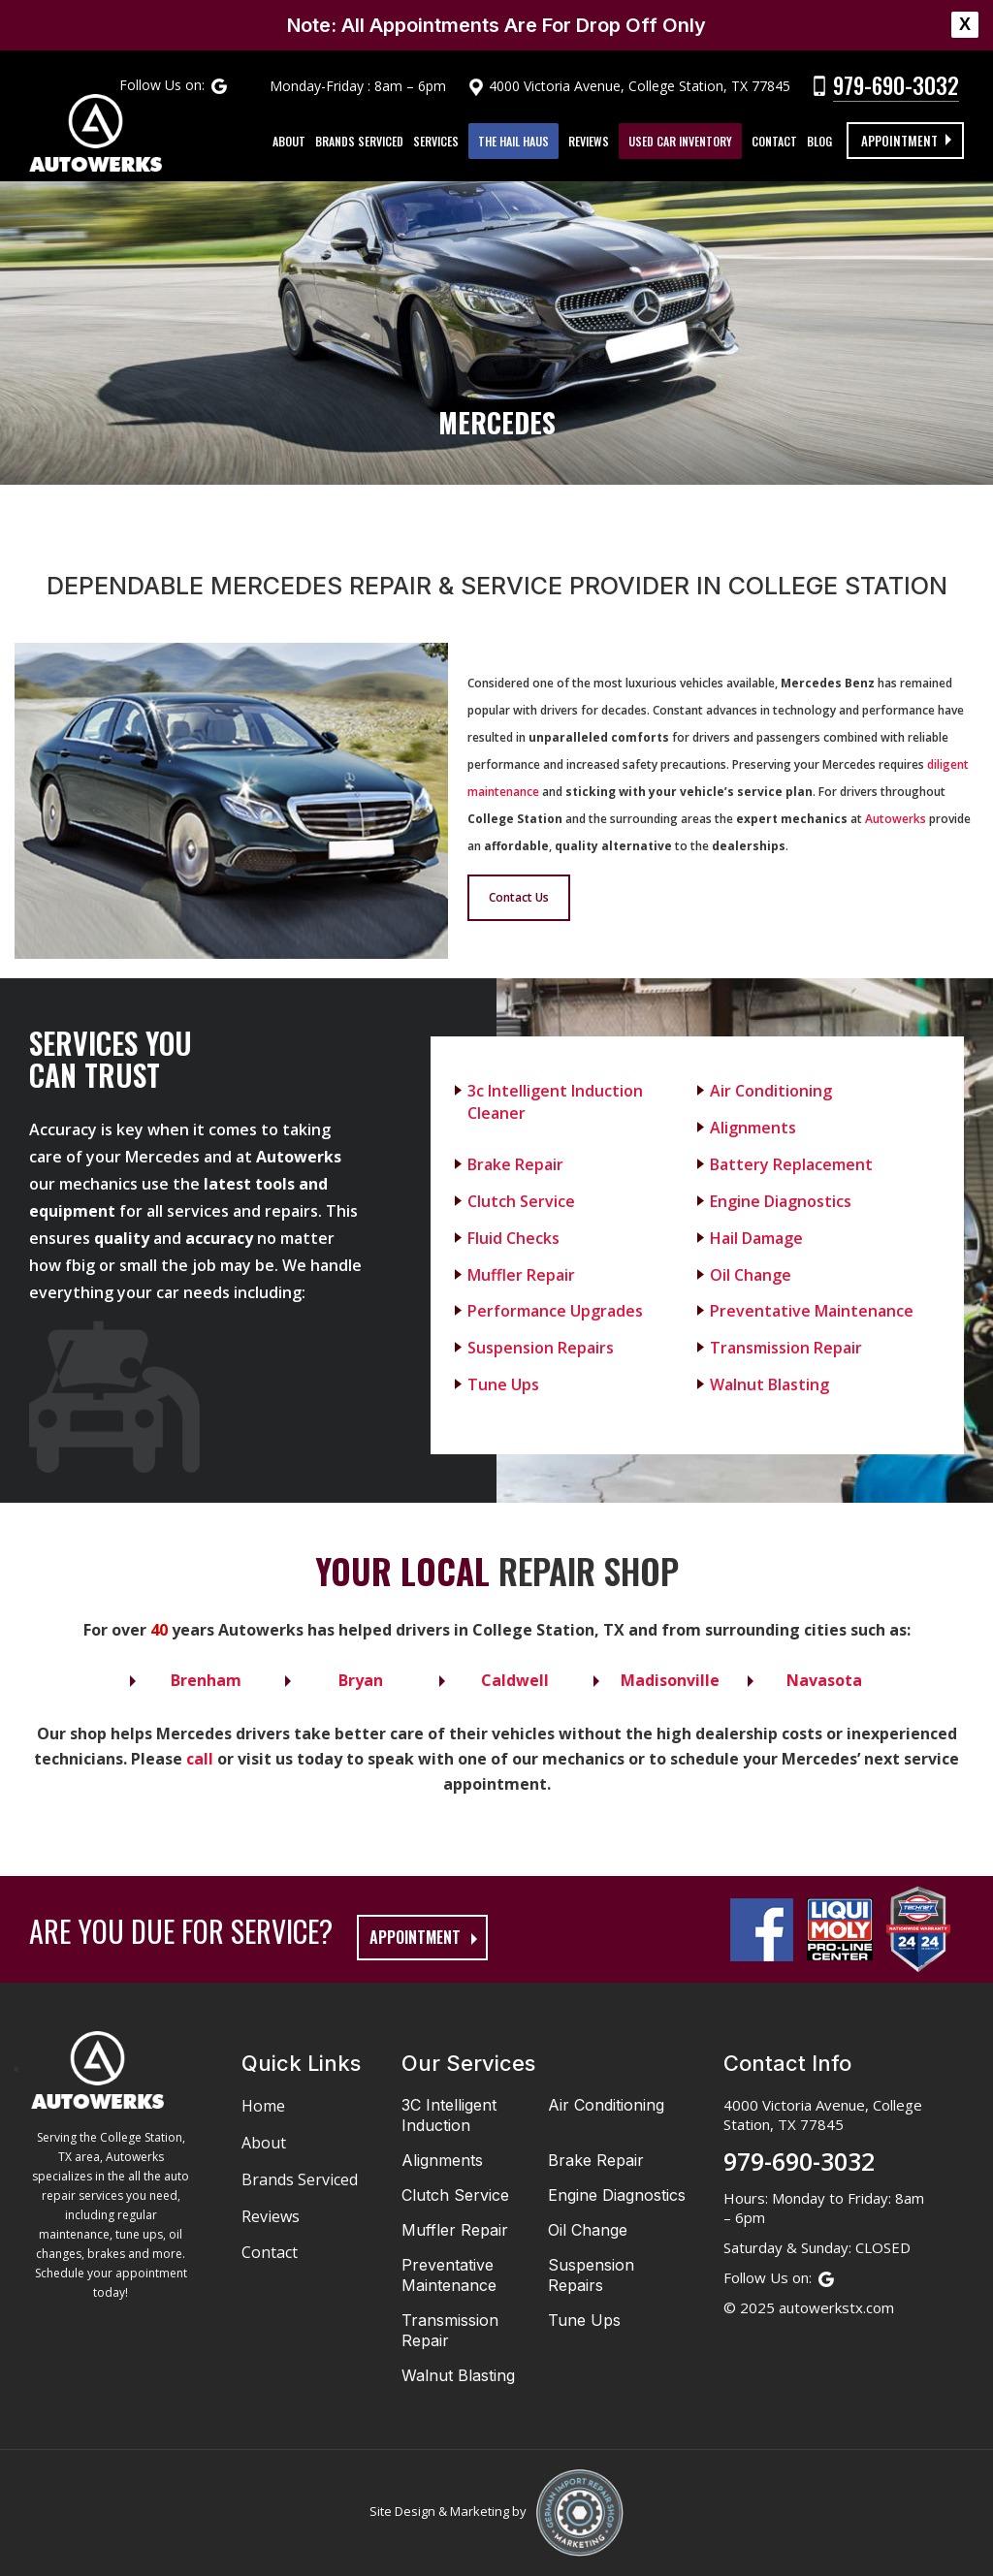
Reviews (591, 141)
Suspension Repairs (540, 1347)
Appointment (898, 141)
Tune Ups (503, 1384)
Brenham (206, 1680)
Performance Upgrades (555, 1310)
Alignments (753, 1127)
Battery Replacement (791, 1164)
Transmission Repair (786, 1347)
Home (263, 2105)
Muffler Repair (521, 1275)
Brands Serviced (362, 141)
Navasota (824, 1680)
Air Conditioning (771, 1090)
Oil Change (750, 1275)
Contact (777, 141)
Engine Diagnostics (780, 1201)
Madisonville (670, 1680)
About (291, 141)
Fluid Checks (513, 1238)
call (199, 1758)
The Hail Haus (516, 141)
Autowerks (895, 819)
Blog (822, 141)
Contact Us (519, 897)
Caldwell (515, 1680)
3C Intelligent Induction (448, 2115)
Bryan (360, 1680)
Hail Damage (756, 1238)
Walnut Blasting (769, 1384)
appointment (415, 1937)
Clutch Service (521, 1201)
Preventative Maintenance (811, 1310)
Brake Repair (515, 1164)
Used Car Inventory (683, 141)
